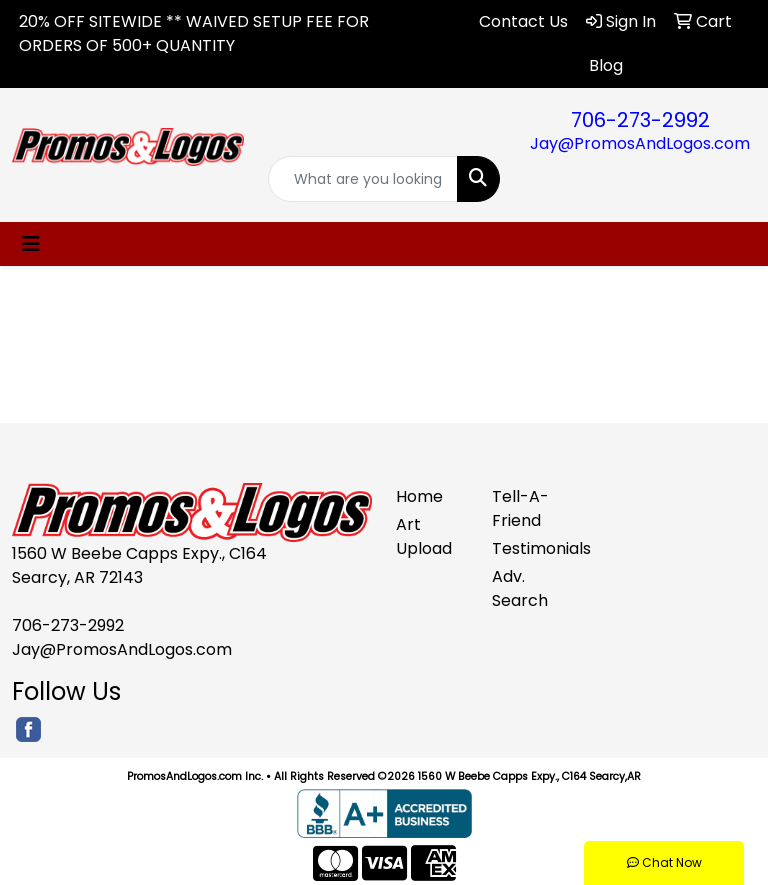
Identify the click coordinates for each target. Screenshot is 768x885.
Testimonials (528, 548)
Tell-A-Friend (520, 508)
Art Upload (424, 536)
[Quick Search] (363, 179)
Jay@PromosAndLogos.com (640, 143)
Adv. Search (520, 588)
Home (419, 496)
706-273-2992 (640, 120)
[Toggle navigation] (31, 244)
